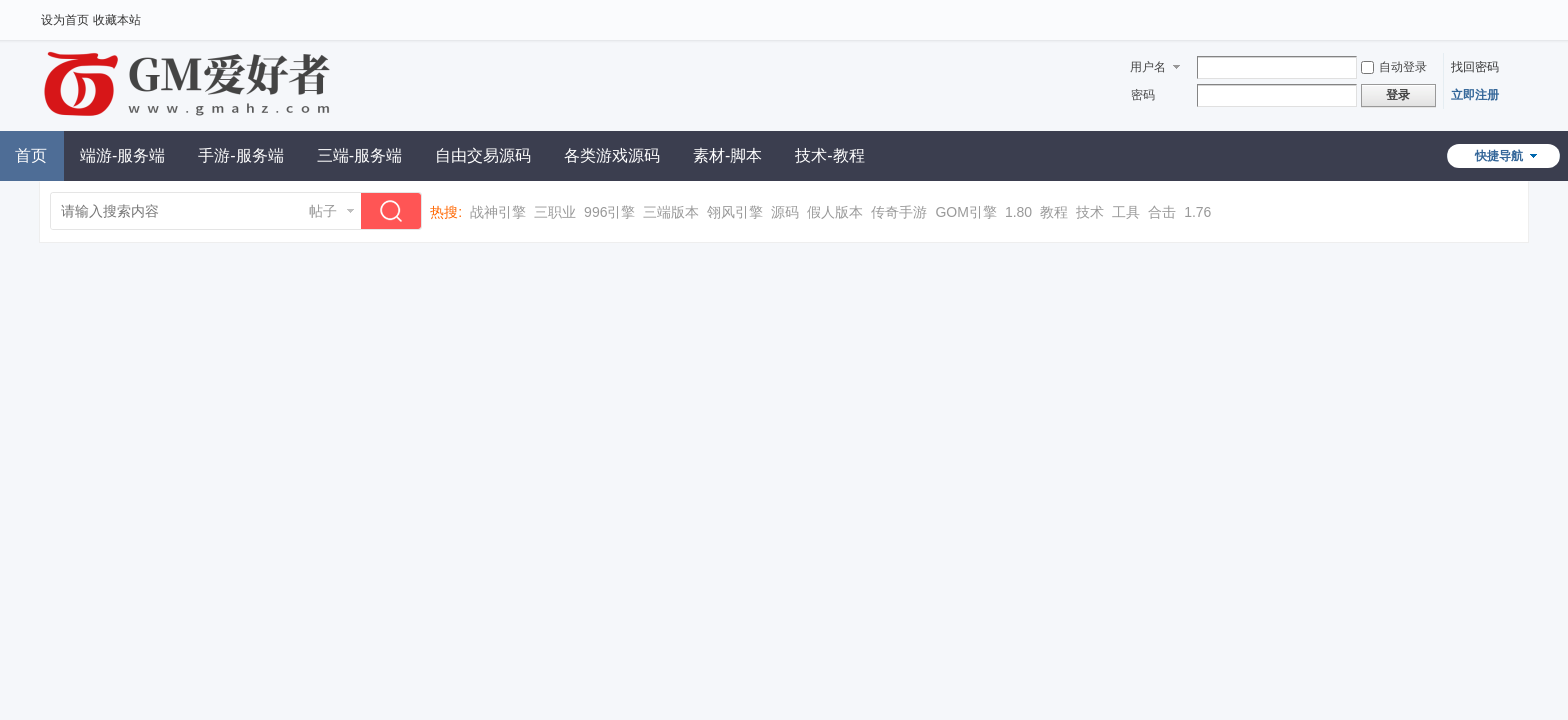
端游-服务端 (122, 155)
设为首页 (65, 20)
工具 (1126, 212)
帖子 (323, 211)
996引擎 (609, 212)
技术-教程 (829, 155)
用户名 (1148, 67)
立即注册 (1475, 95)
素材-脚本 (727, 155)
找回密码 (1475, 67)
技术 (1090, 212)
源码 (785, 212)
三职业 (555, 212)
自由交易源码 (483, 155)
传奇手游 (899, 212)
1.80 (1018, 212)
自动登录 (1394, 67)
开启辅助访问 (1524, 14)
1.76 (1197, 212)
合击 (1162, 212)
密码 (1143, 95)
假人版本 (835, 212)
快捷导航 (1499, 156)
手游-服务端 (240, 155)
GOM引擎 (965, 212)
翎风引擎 (735, 212)
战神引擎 (498, 212)
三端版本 (671, 212)
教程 (1054, 212)
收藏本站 (117, 20)
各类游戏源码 (612, 155)
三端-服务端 (359, 155)
